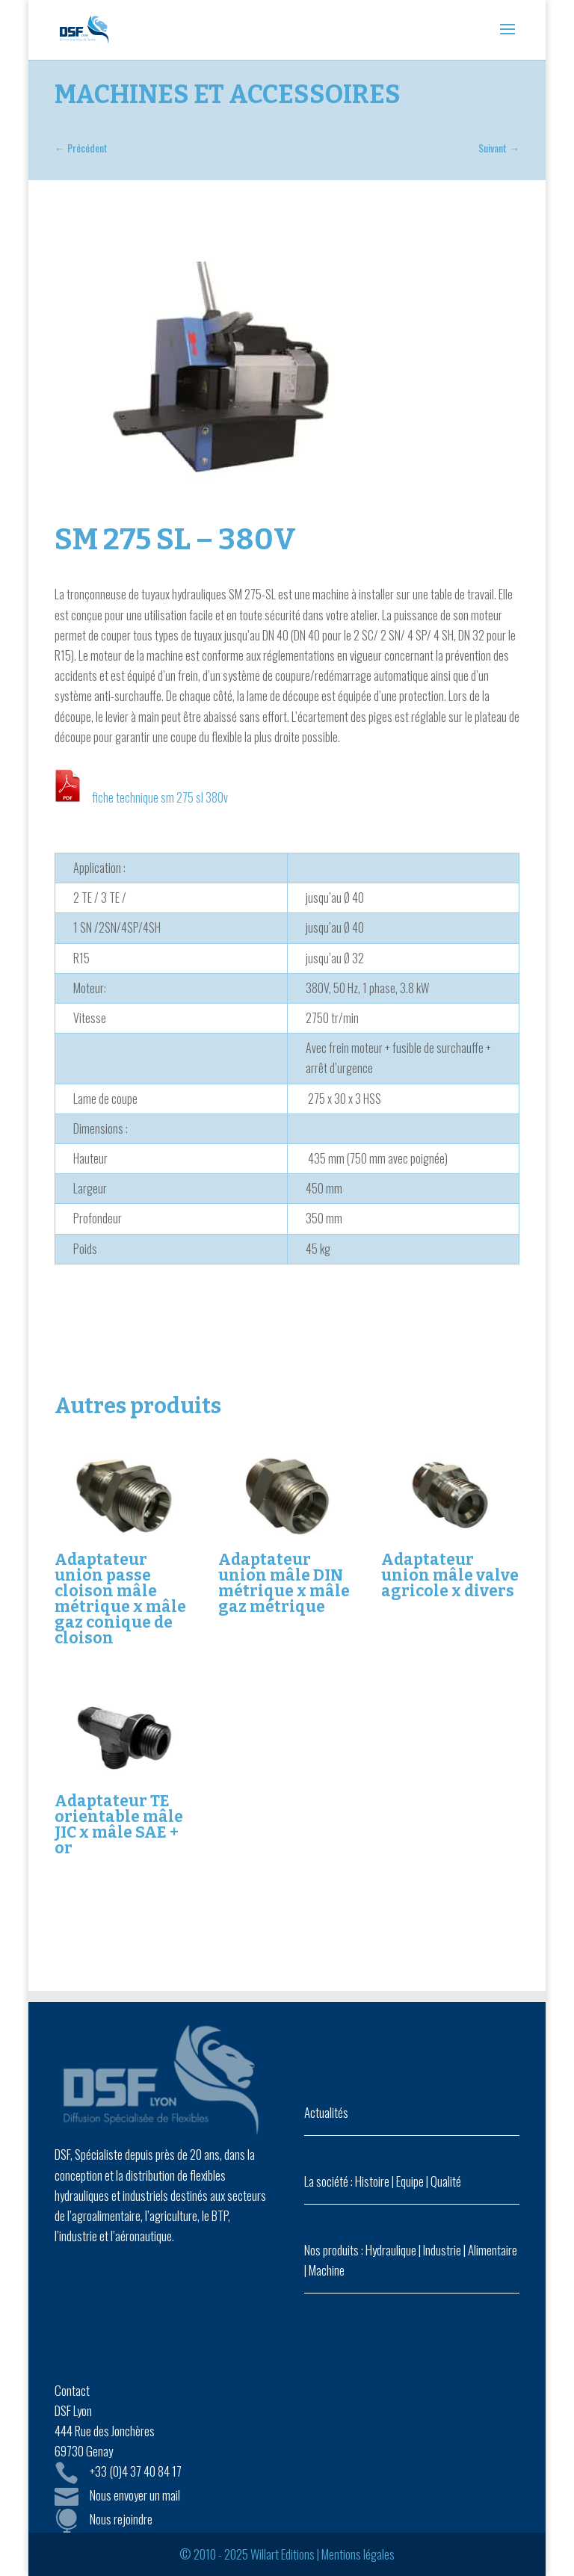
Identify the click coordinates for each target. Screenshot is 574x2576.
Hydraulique (390, 2249)
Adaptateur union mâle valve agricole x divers (450, 1575)
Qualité (445, 2181)
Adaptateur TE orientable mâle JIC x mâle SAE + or (119, 1824)
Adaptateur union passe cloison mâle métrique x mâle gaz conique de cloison (120, 1599)
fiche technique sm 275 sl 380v (160, 797)
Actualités (326, 2112)
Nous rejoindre (121, 2518)
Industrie (442, 2249)
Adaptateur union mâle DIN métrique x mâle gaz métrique (284, 1583)
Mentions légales (358, 2554)
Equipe (410, 2181)
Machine (327, 2270)
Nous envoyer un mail (135, 2495)
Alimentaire (492, 2249)
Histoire (372, 2181)
